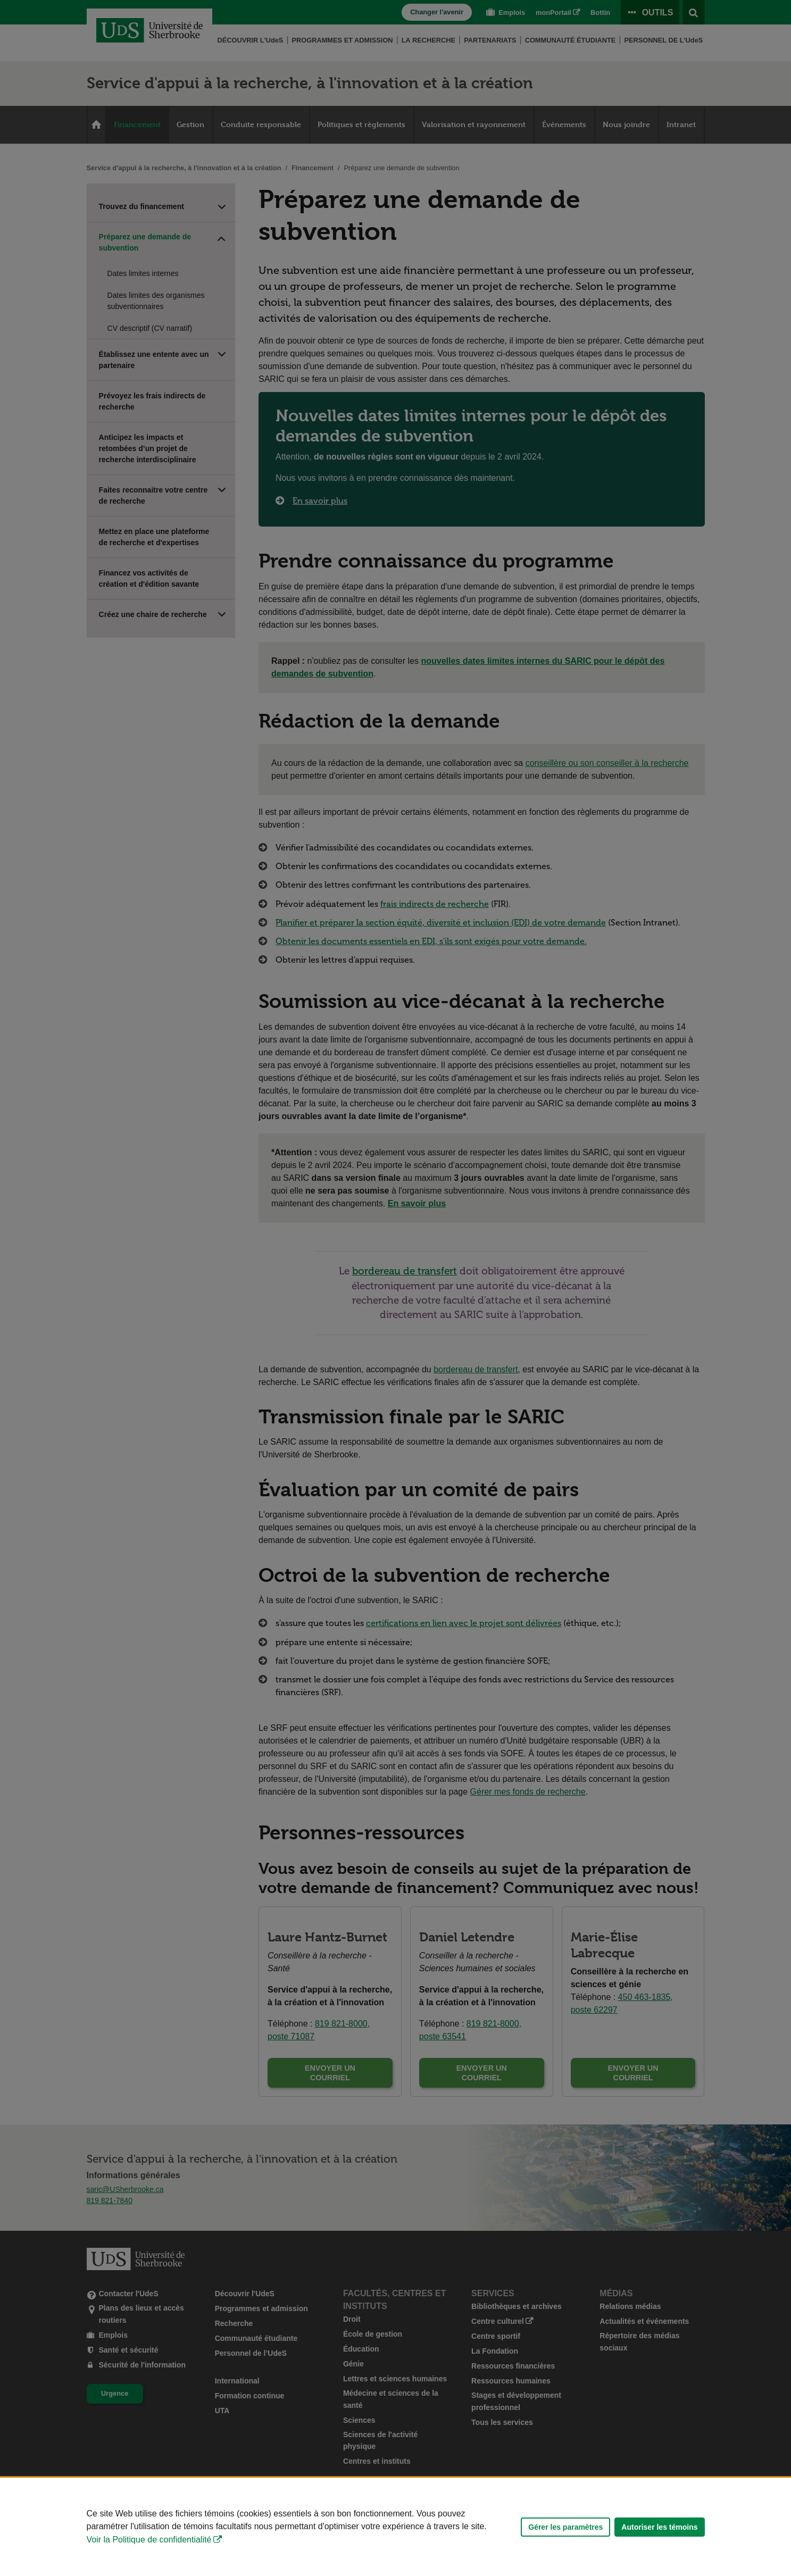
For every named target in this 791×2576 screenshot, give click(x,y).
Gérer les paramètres (565, 2527)
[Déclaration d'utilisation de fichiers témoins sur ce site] (395, 2527)
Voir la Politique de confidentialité (149, 2539)
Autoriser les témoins (659, 2527)
